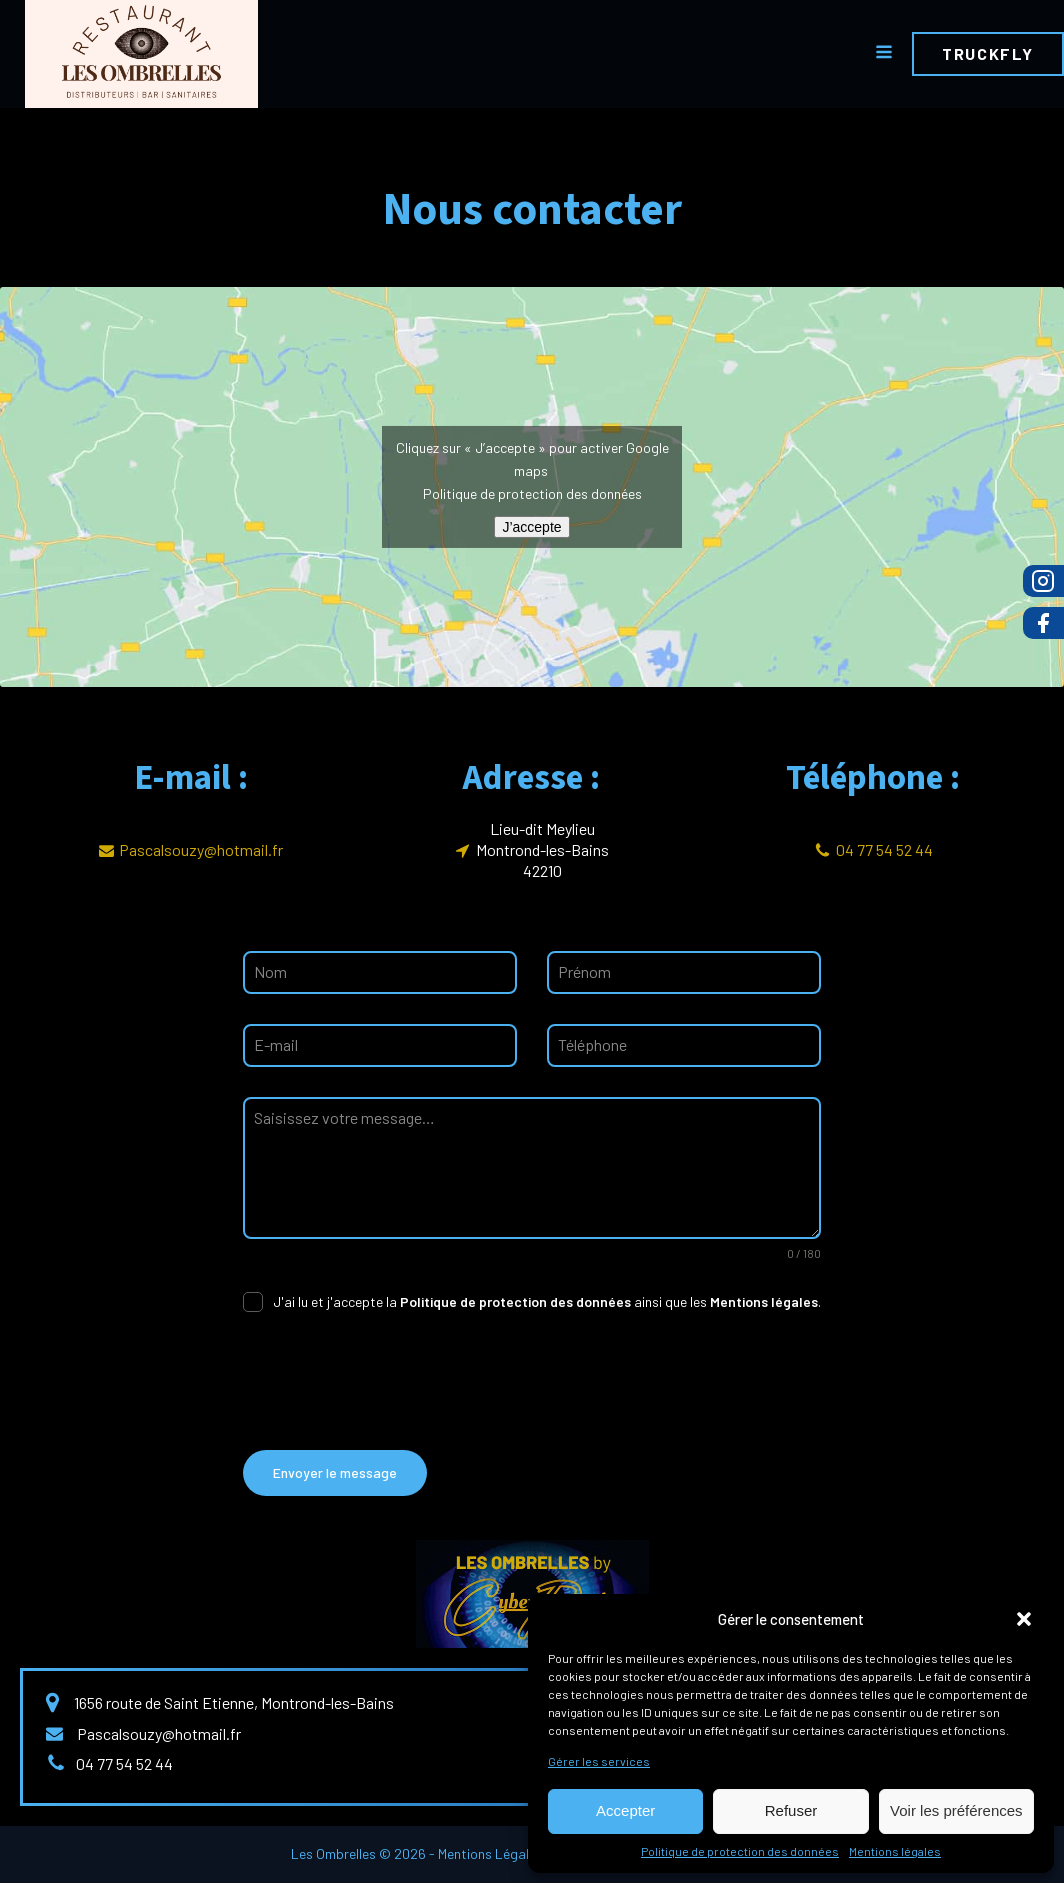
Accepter (625, 1810)
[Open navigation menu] (884, 54)
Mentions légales (895, 1851)
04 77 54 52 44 (884, 849)
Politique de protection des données (740, 1851)
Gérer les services (599, 1761)
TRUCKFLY (988, 53)
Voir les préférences (956, 1810)
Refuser (791, 1810)
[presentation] (395, 1381)
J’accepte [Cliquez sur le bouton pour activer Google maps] (531, 527)
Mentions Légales (490, 1853)
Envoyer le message (335, 1472)
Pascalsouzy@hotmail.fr (201, 849)
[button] (1024, 1619)
